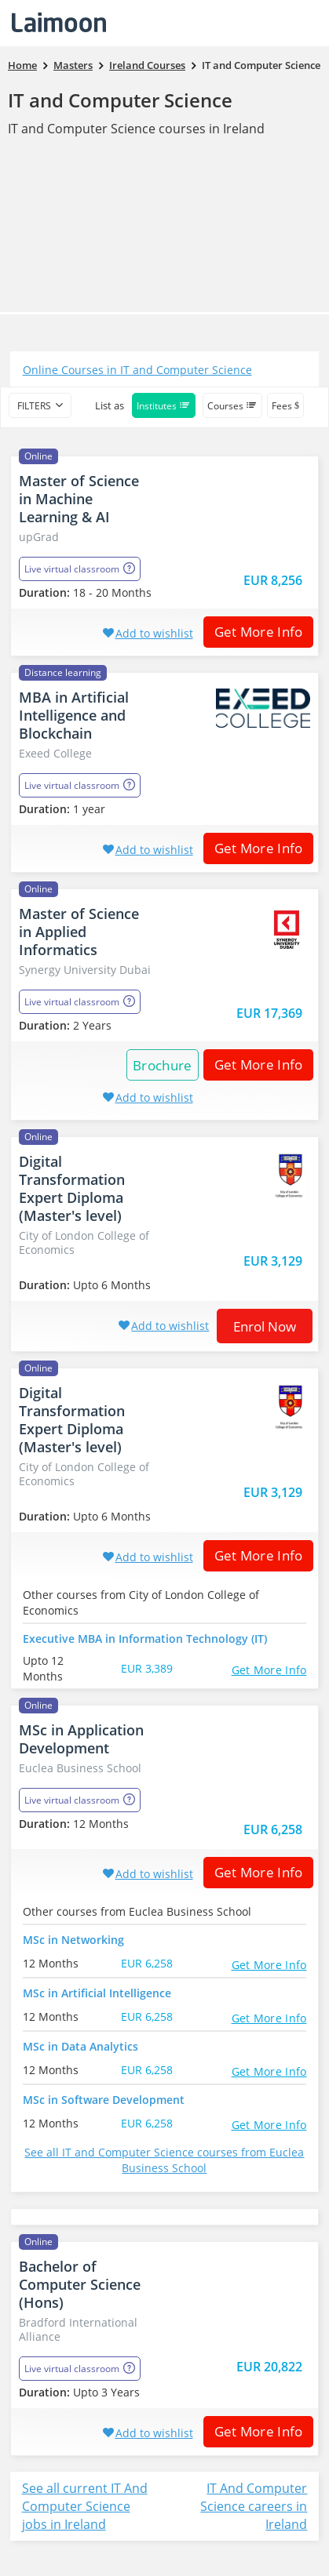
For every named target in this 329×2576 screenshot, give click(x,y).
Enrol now (264, 1326)
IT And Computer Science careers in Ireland (253, 2506)
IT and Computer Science (120, 100)
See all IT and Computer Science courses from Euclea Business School (164, 2160)
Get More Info (253, 632)
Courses (232, 405)
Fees (285, 405)
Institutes (164, 405)
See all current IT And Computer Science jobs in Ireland (85, 2506)
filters (34, 405)
